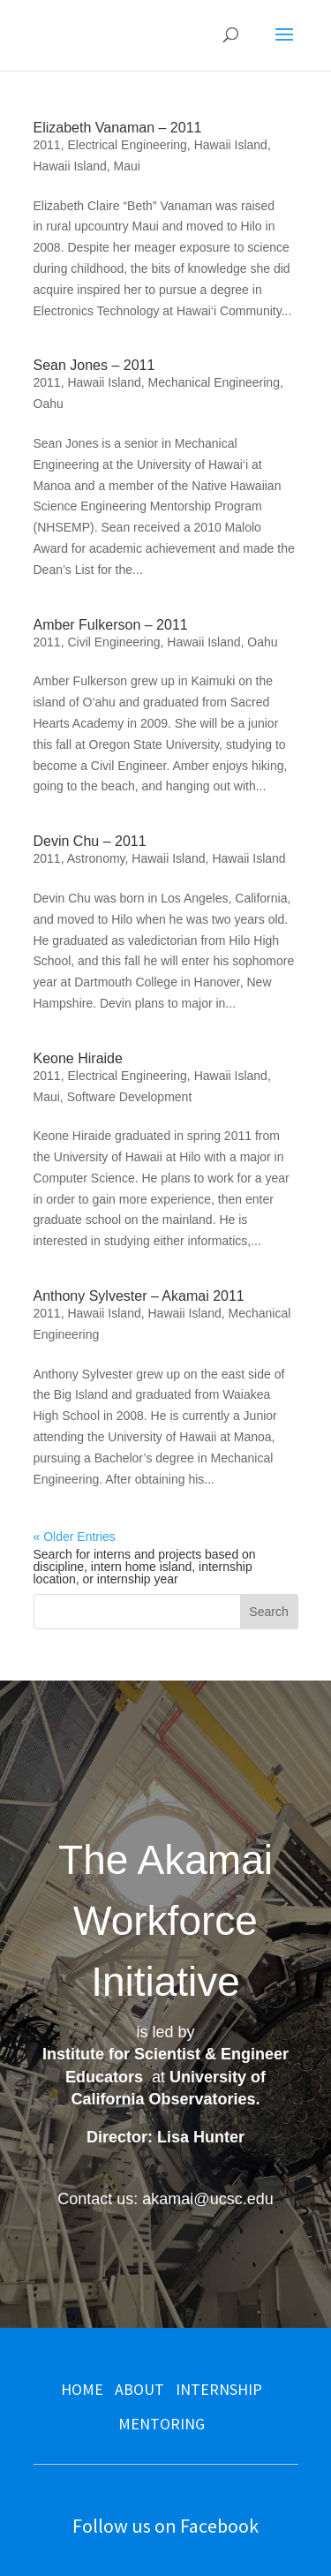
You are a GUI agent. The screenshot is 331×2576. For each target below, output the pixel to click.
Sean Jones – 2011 (94, 365)
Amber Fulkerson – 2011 (111, 624)
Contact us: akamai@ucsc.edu (165, 2199)
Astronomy (96, 858)
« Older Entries (75, 1537)
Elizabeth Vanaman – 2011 (118, 127)
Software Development (129, 1097)
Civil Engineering (113, 642)
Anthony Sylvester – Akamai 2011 (139, 1295)
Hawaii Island (230, 145)
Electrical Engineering (126, 145)
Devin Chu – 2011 (90, 841)
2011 (47, 145)
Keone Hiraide (78, 1058)
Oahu (49, 404)
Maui (127, 166)
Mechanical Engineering (213, 382)
